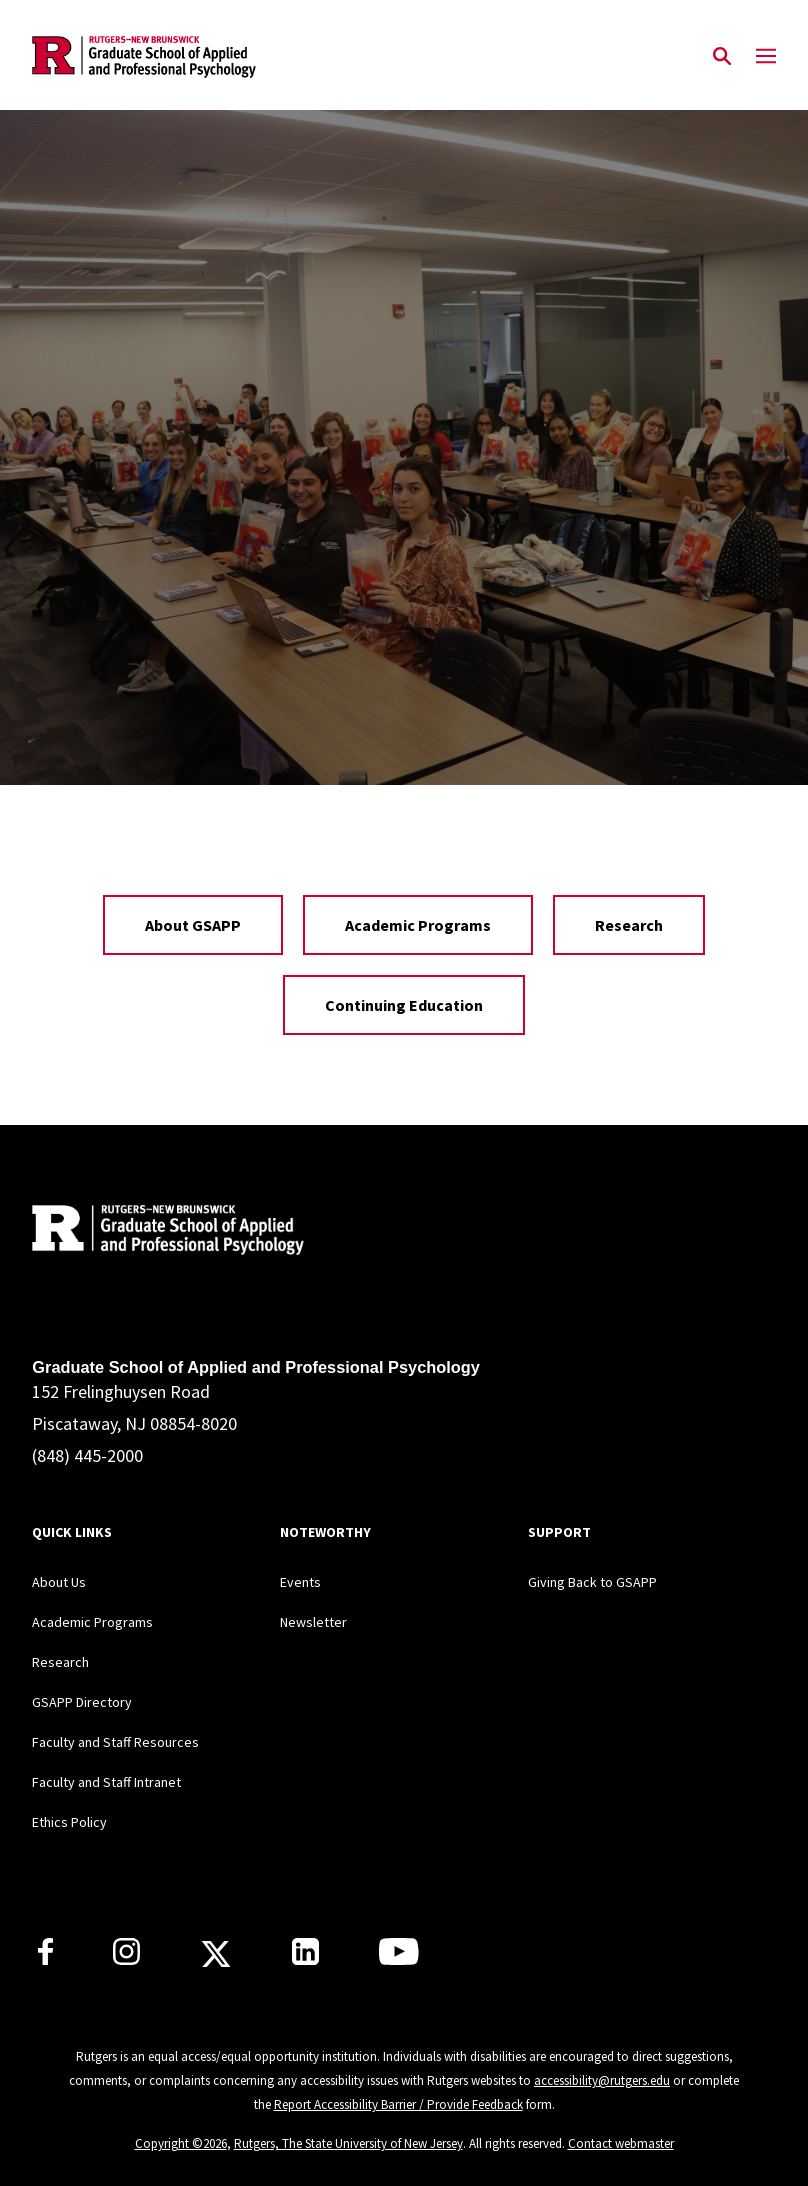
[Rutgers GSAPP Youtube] (398, 1959)
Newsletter (313, 1622)
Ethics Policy (69, 1822)
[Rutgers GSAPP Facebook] (45, 1959)
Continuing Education (404, 1005)
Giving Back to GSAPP (592, 1582)
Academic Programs (418, 925)
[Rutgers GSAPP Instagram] (126, 1959)
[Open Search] (722, 57)
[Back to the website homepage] (144, 56)
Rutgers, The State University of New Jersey (348, 2143)
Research (629, 925)
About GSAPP (193, 925)
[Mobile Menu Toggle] (766, 57)
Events (300, 1582)
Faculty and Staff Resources (115, 1742)
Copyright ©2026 (181, 2143)
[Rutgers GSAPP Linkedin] (305, 1959)
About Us (59, 1582)
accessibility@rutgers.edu (602, 2080)
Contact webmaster (621, 2143)
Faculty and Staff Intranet (106, 1782)
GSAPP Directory (82, 1702)
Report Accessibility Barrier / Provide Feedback (398, 2104)
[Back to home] (164, 1232)
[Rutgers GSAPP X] (216, 1960)
